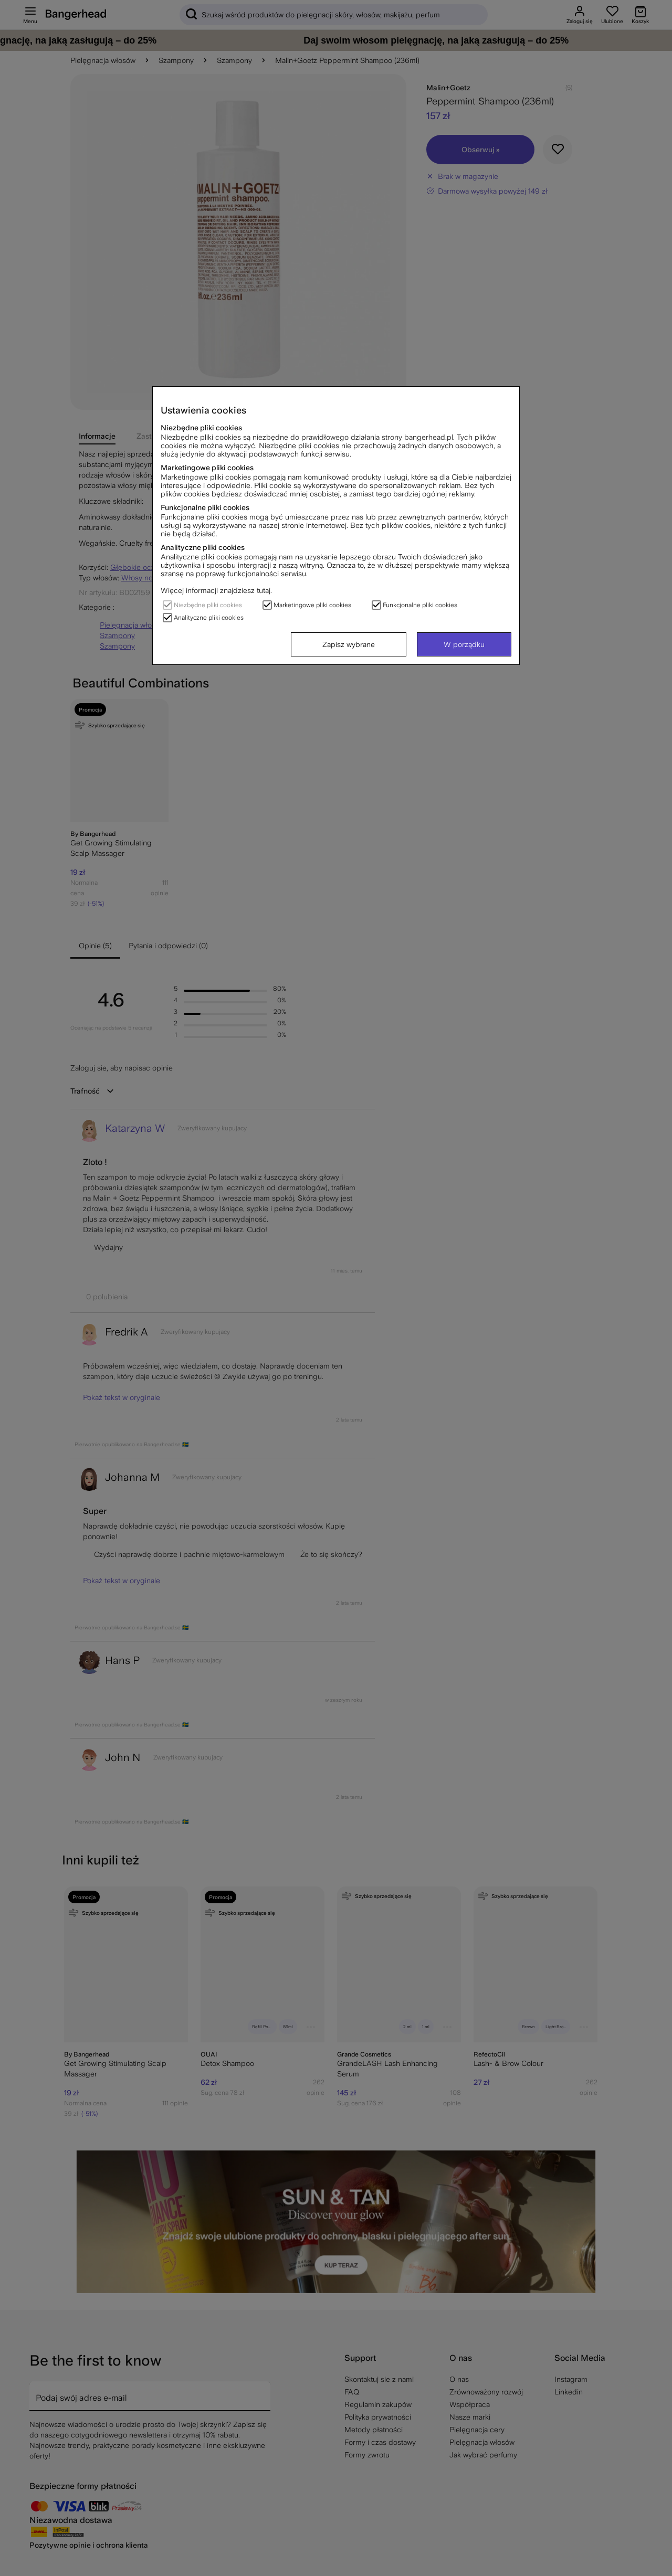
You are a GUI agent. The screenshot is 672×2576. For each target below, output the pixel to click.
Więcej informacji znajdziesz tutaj (215, 590)
